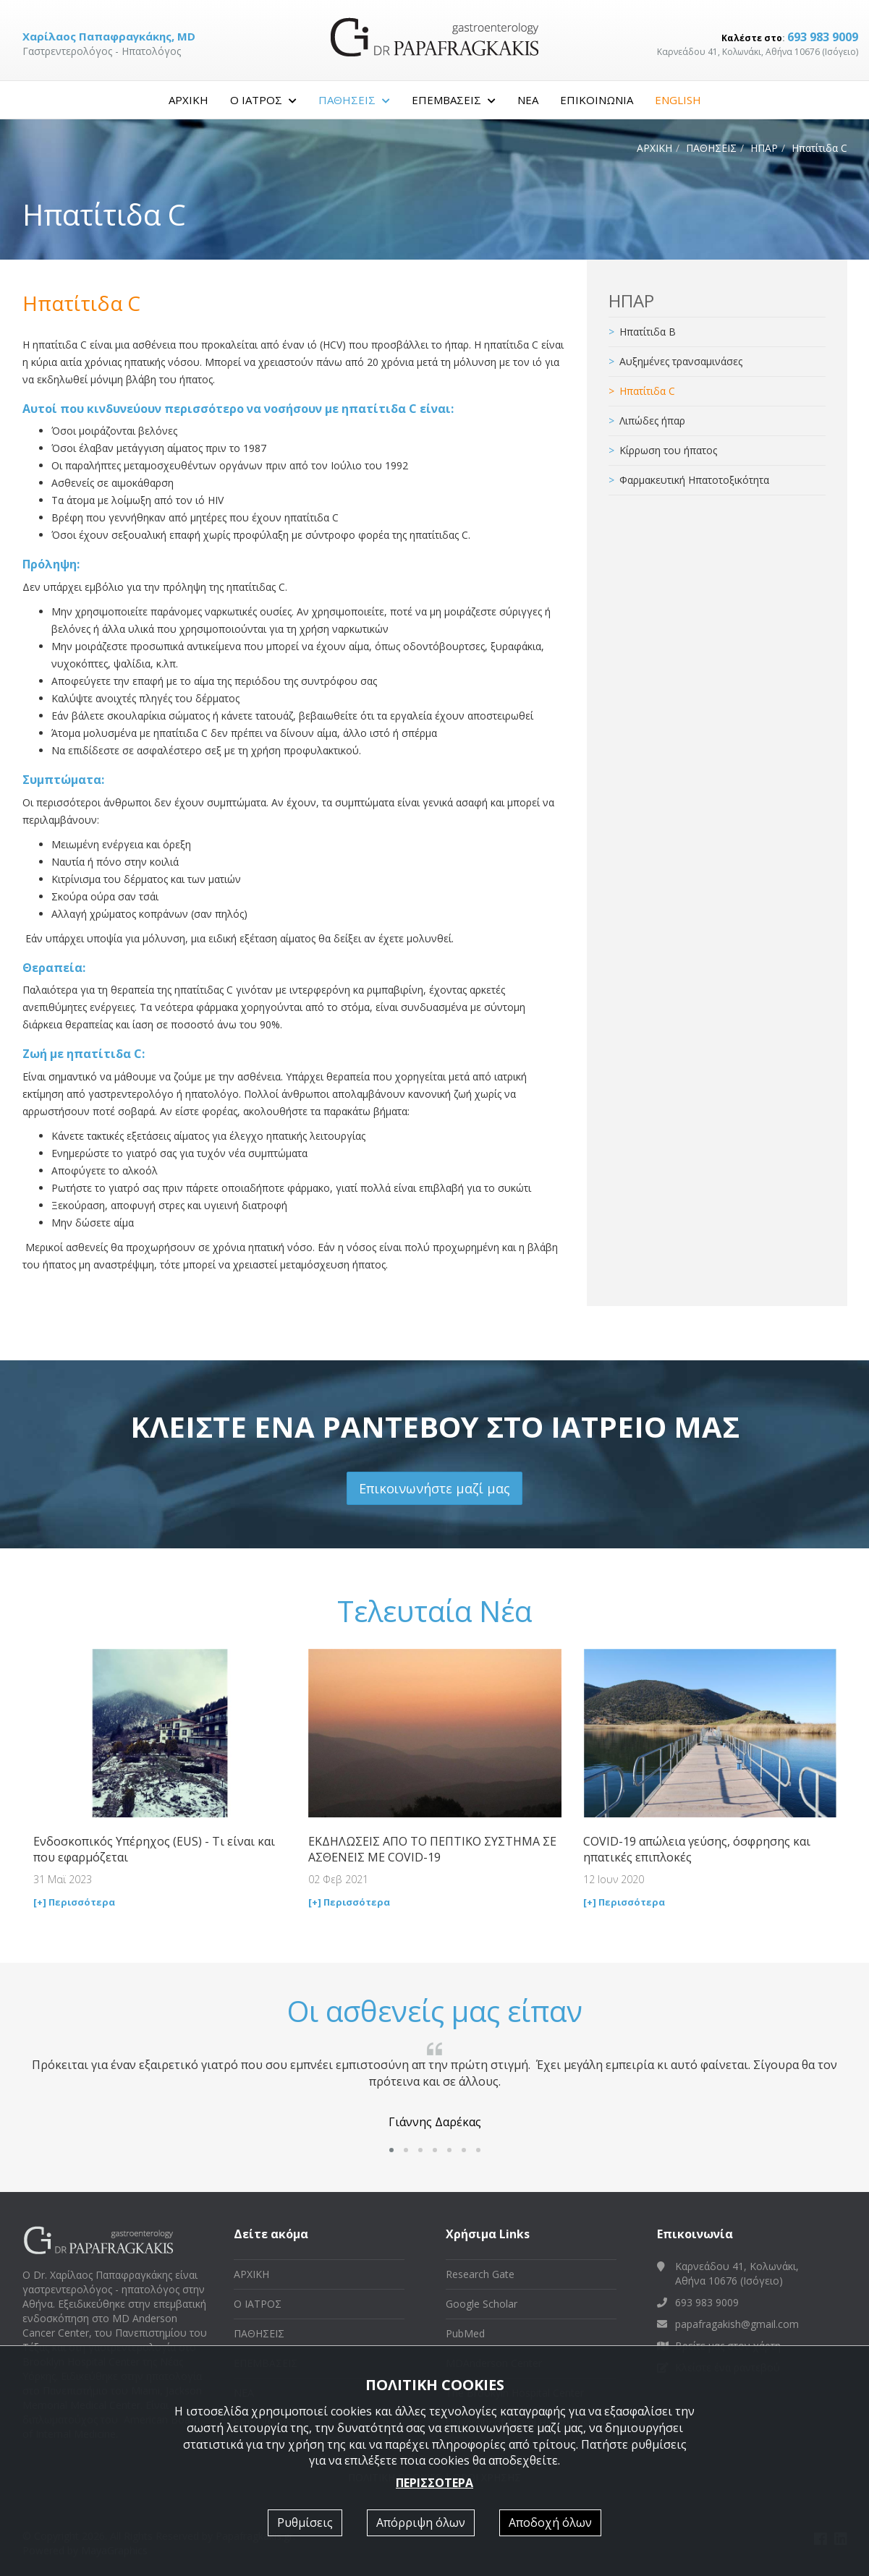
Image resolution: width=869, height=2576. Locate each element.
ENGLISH (678, 100)
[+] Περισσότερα (74, 1901)
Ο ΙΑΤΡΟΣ (257, 2304)
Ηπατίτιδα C (647, 391)
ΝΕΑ (527, 100)
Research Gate (480, 2274)
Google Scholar (481, 2304)
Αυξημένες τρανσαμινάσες (680, 361)
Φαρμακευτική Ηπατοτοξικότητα (694, 480)
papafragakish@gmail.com (737, 2324)
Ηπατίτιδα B (647, 331)
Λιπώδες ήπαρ (652, 420)
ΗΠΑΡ (764, 148)
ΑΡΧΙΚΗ (188, 100)
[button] (391, 2150)
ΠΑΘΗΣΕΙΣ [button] (354, 100)
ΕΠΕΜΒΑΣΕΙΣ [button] (454, 100)
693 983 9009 (822, 37)
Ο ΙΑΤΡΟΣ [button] (263, 100)
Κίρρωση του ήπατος (668, 450)
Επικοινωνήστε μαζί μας (434, 1488)
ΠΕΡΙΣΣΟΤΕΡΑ (434, 2483)
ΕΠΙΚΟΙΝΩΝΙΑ (596, 100)
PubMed (465, 2333)
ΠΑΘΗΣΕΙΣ (711, 148)
